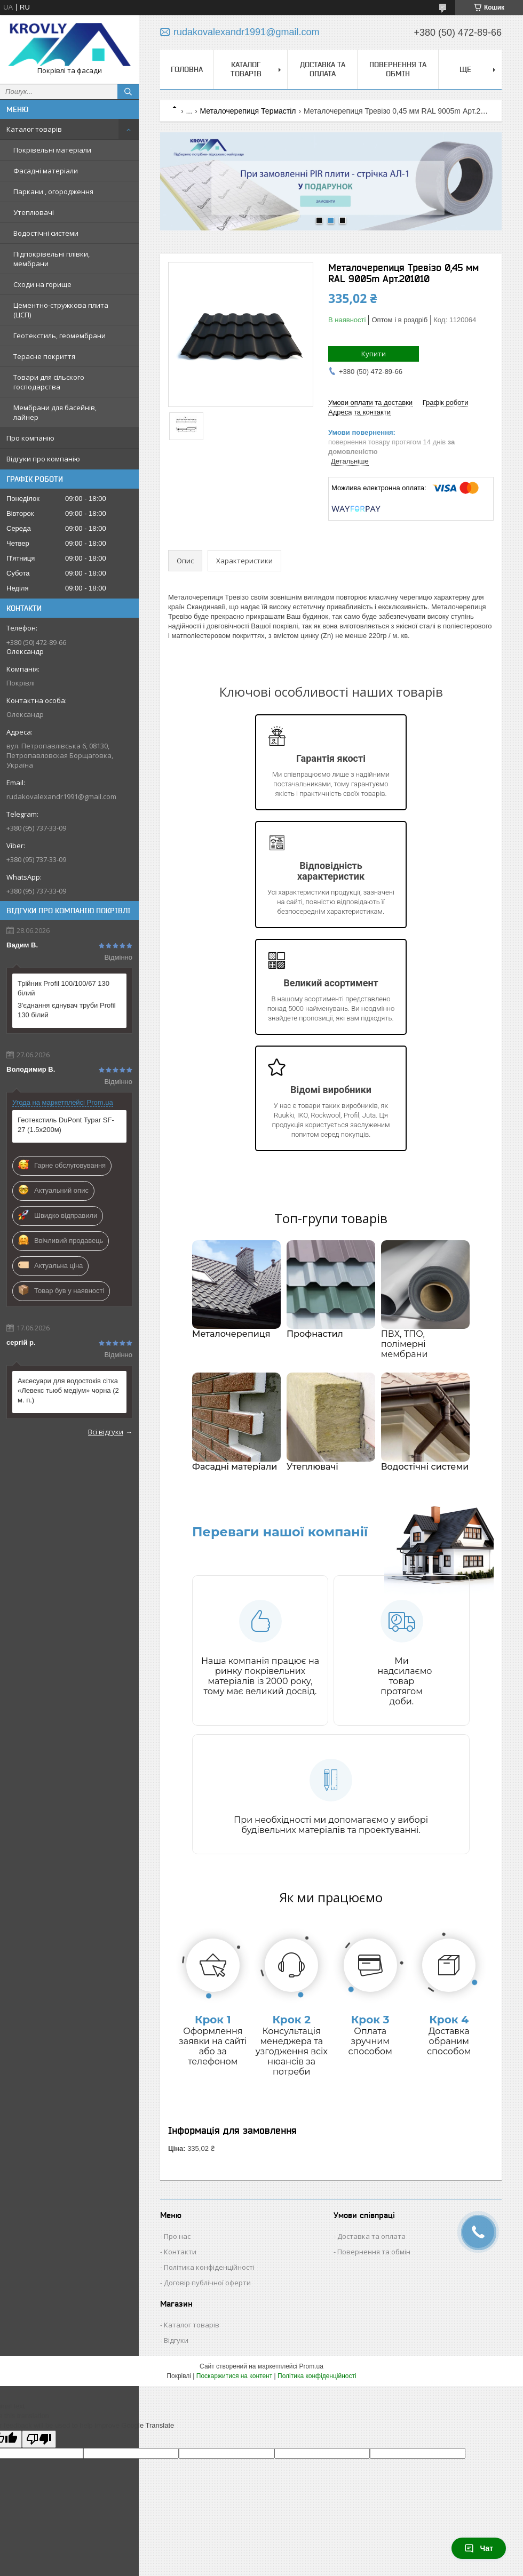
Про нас (177, 2236)
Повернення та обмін (397, 69)
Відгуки (176, 2340)
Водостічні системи (45, 233)
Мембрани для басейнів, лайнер (55, 412)
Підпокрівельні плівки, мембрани (51, 258)
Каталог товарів (34, 129)
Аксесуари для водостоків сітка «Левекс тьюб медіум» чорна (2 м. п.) (68, 1390)
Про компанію (30, 438)
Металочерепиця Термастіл (248, 111)
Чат (478, 2548)
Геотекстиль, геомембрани (59, 335)
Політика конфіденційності (209, 2267)
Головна (187, 69)
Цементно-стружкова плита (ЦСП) (60, 310)
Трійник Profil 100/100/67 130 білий (63, 988)
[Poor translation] (39, 2439)
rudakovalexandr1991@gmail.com (61, 796)
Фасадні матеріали (45, 171)
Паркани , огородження (53, 191)
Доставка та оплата (322, 69)
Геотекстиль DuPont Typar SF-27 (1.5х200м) (66, 1125)
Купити (373, 353)
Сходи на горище (42, 284)
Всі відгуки (105, 1432)
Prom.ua (311, 2366)
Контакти (180, 2251)
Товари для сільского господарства (48, 382)
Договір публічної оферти (207, 2282)
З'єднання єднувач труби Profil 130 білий (67, 1010)
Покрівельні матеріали (52, 150)
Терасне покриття (44, 356)
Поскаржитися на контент (234, 2376)
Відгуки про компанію (43, 459)
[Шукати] (128, 92)
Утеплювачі (33, 212)
